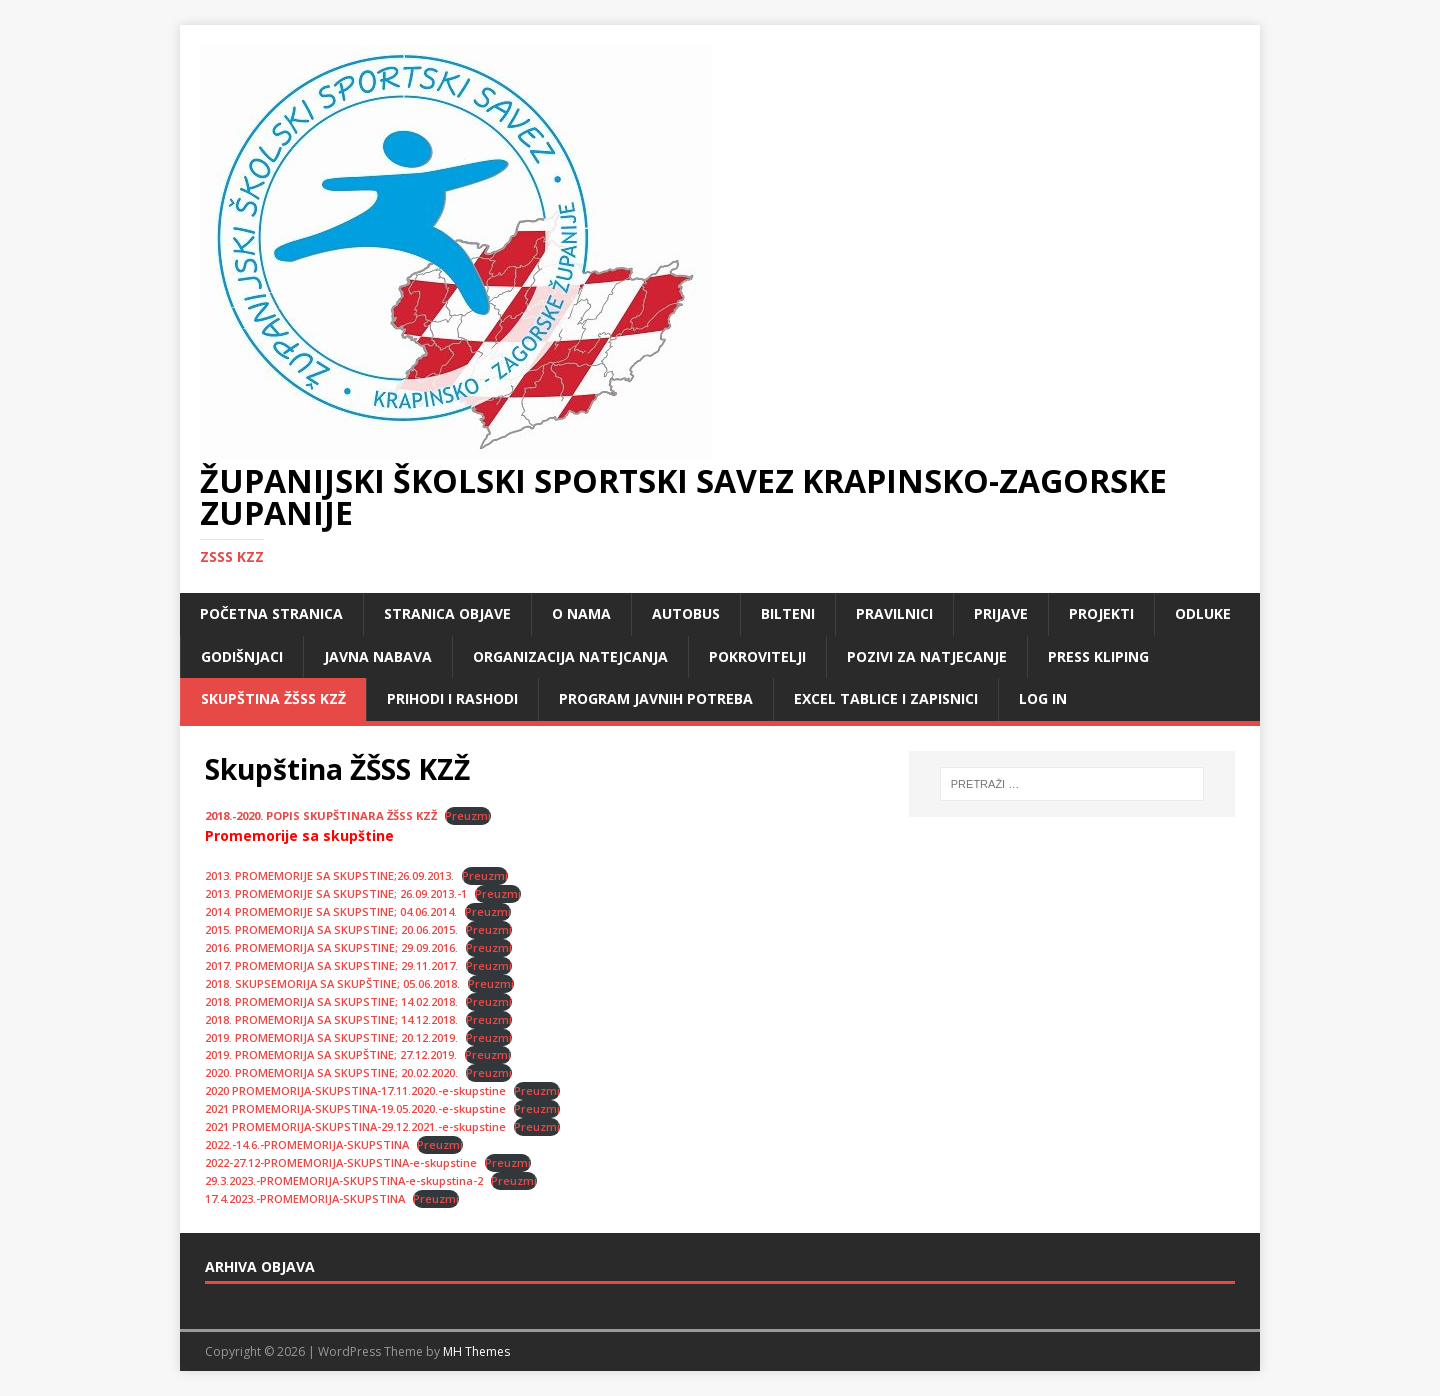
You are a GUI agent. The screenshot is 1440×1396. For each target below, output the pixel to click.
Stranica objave (447, 613)
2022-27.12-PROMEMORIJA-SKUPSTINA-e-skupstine (341, 1162)
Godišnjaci (242, 656)
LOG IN (1043, 698)
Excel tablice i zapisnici (886, 698)
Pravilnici (894, 613)
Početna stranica (271, 613)
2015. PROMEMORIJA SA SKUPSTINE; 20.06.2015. (331, 929)
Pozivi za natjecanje (927, 656)
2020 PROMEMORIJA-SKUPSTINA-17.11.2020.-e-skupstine (355, 1090)
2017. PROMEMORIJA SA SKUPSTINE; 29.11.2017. (331, 965)
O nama (581, 613)
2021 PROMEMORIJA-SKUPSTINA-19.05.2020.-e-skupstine (355, 1108)
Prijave (1001, 613)
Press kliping (1098, 656)
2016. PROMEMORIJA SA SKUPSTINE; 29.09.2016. (331, 947)
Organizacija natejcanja (570, 656)
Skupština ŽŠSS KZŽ (273, 698)
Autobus (686, 613)
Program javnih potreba (656, 698)
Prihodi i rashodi (452, 698)
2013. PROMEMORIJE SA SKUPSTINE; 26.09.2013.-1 (336, 893)
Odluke (1203, 613)
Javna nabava (378, 656)
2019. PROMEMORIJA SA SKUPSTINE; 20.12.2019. (331, 1037)
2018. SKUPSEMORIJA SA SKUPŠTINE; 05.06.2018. (332, 983)
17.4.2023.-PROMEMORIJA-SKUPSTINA (305, 1198)
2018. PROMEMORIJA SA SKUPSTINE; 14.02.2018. (331, 1001)
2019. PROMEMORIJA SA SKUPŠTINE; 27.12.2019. (331, 1054)
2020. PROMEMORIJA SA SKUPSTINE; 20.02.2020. (331, 1072)
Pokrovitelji (757, 656)
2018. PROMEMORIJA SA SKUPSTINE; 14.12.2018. (331, 1019)
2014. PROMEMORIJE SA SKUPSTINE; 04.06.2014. (331, 911)
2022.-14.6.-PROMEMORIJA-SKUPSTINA (307, 1144)
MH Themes (476, 1351)
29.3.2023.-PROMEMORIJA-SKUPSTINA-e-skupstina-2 (344, 1180)
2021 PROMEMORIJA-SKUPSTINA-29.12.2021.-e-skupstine (355, 1126)
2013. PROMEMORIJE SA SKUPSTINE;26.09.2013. (329, 875)
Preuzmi (468, 815)
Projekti (1101, 613)
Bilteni (788, 613)
